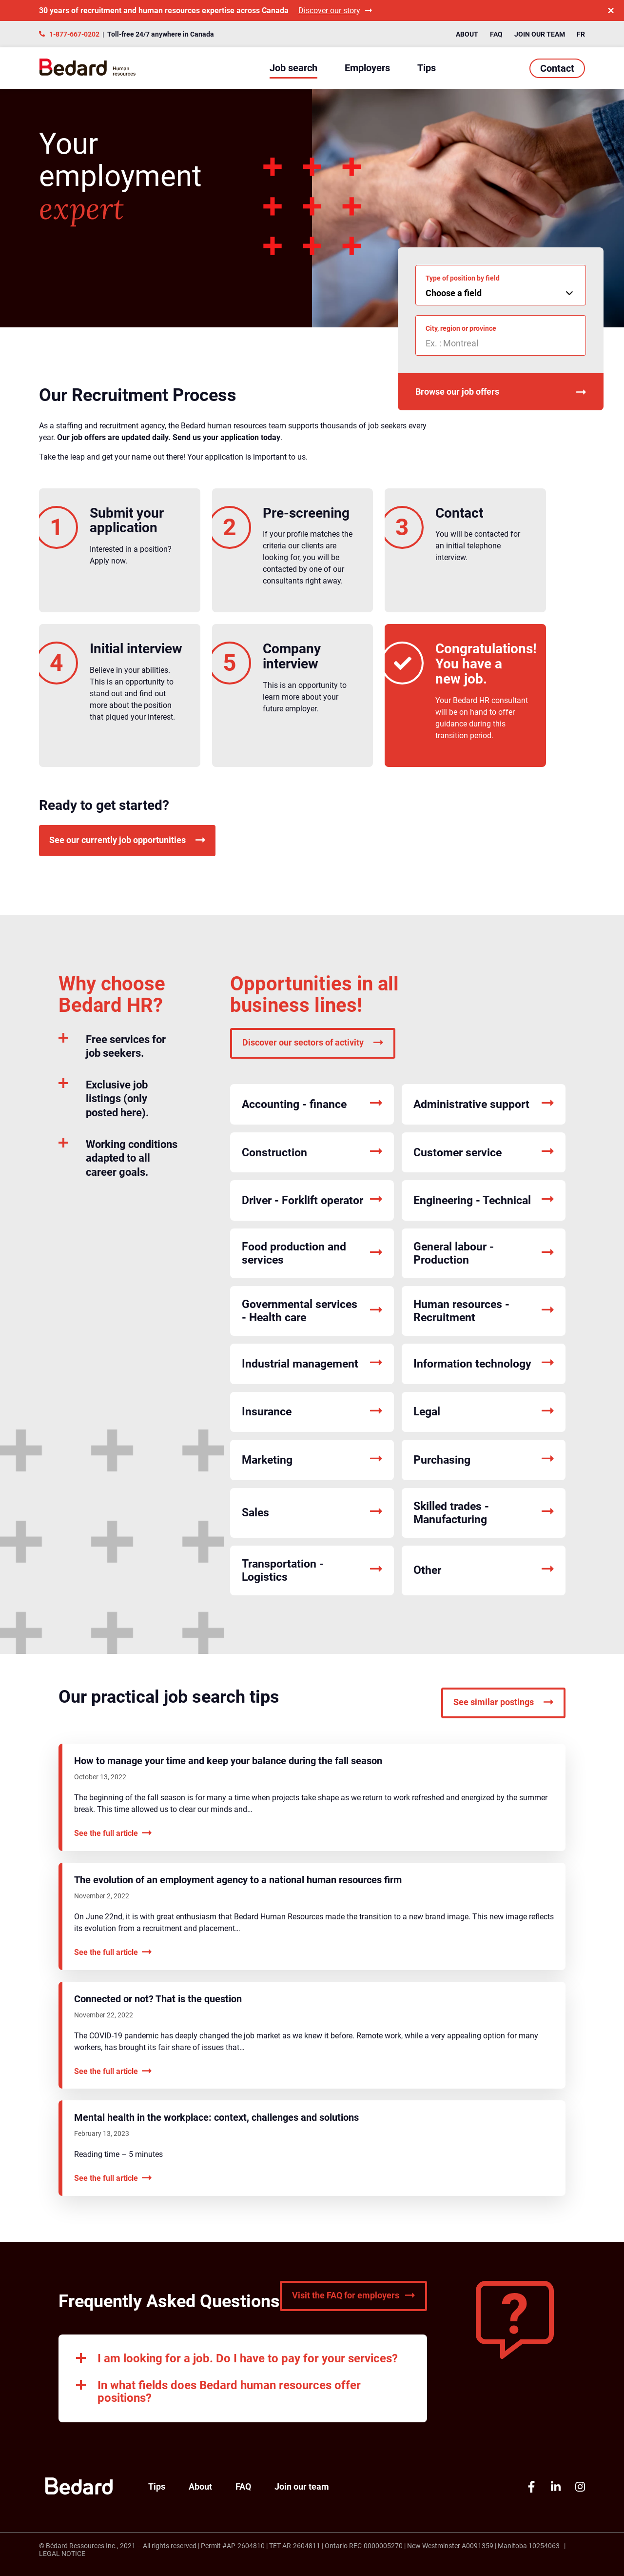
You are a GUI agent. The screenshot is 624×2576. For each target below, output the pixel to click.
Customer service (483, 1152)
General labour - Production (483, 1253)
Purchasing (483, 1460)
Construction (312, 1152)
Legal (483, 1412)
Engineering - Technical (483, 1200)
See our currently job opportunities (127, 839)
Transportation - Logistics (312, 1570)
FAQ (496, 34)
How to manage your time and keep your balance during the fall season (228, 1761)
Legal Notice (62, 2553)
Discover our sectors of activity (312, 1042)
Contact (557, 68)
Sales (312, 1512)
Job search (293, 68)
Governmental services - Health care (312, 1311)
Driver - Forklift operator (312, 1200)
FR (581, 34)
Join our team (539, 34)
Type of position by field (463, 278)
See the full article (113, 1833)
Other (483, 1570)
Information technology (483, 1363)
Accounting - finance (312, 1104)
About (467, 34)
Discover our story (335, 10)
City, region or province (461, 328)
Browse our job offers (500, 392)
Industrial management (312, 1363)
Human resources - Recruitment (483, 1311)
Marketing (312, 1460)
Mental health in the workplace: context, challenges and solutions (216, 2117)
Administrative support (483, 1104)
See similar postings (503, 1702)
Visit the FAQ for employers (353, 2295)
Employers (367, 68)
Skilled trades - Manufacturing (483, 1513)
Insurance (312, 1412)
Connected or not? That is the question (158, 1999)
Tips (426, 68)
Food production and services (312, 1253)
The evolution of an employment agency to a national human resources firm (238, 1880)
